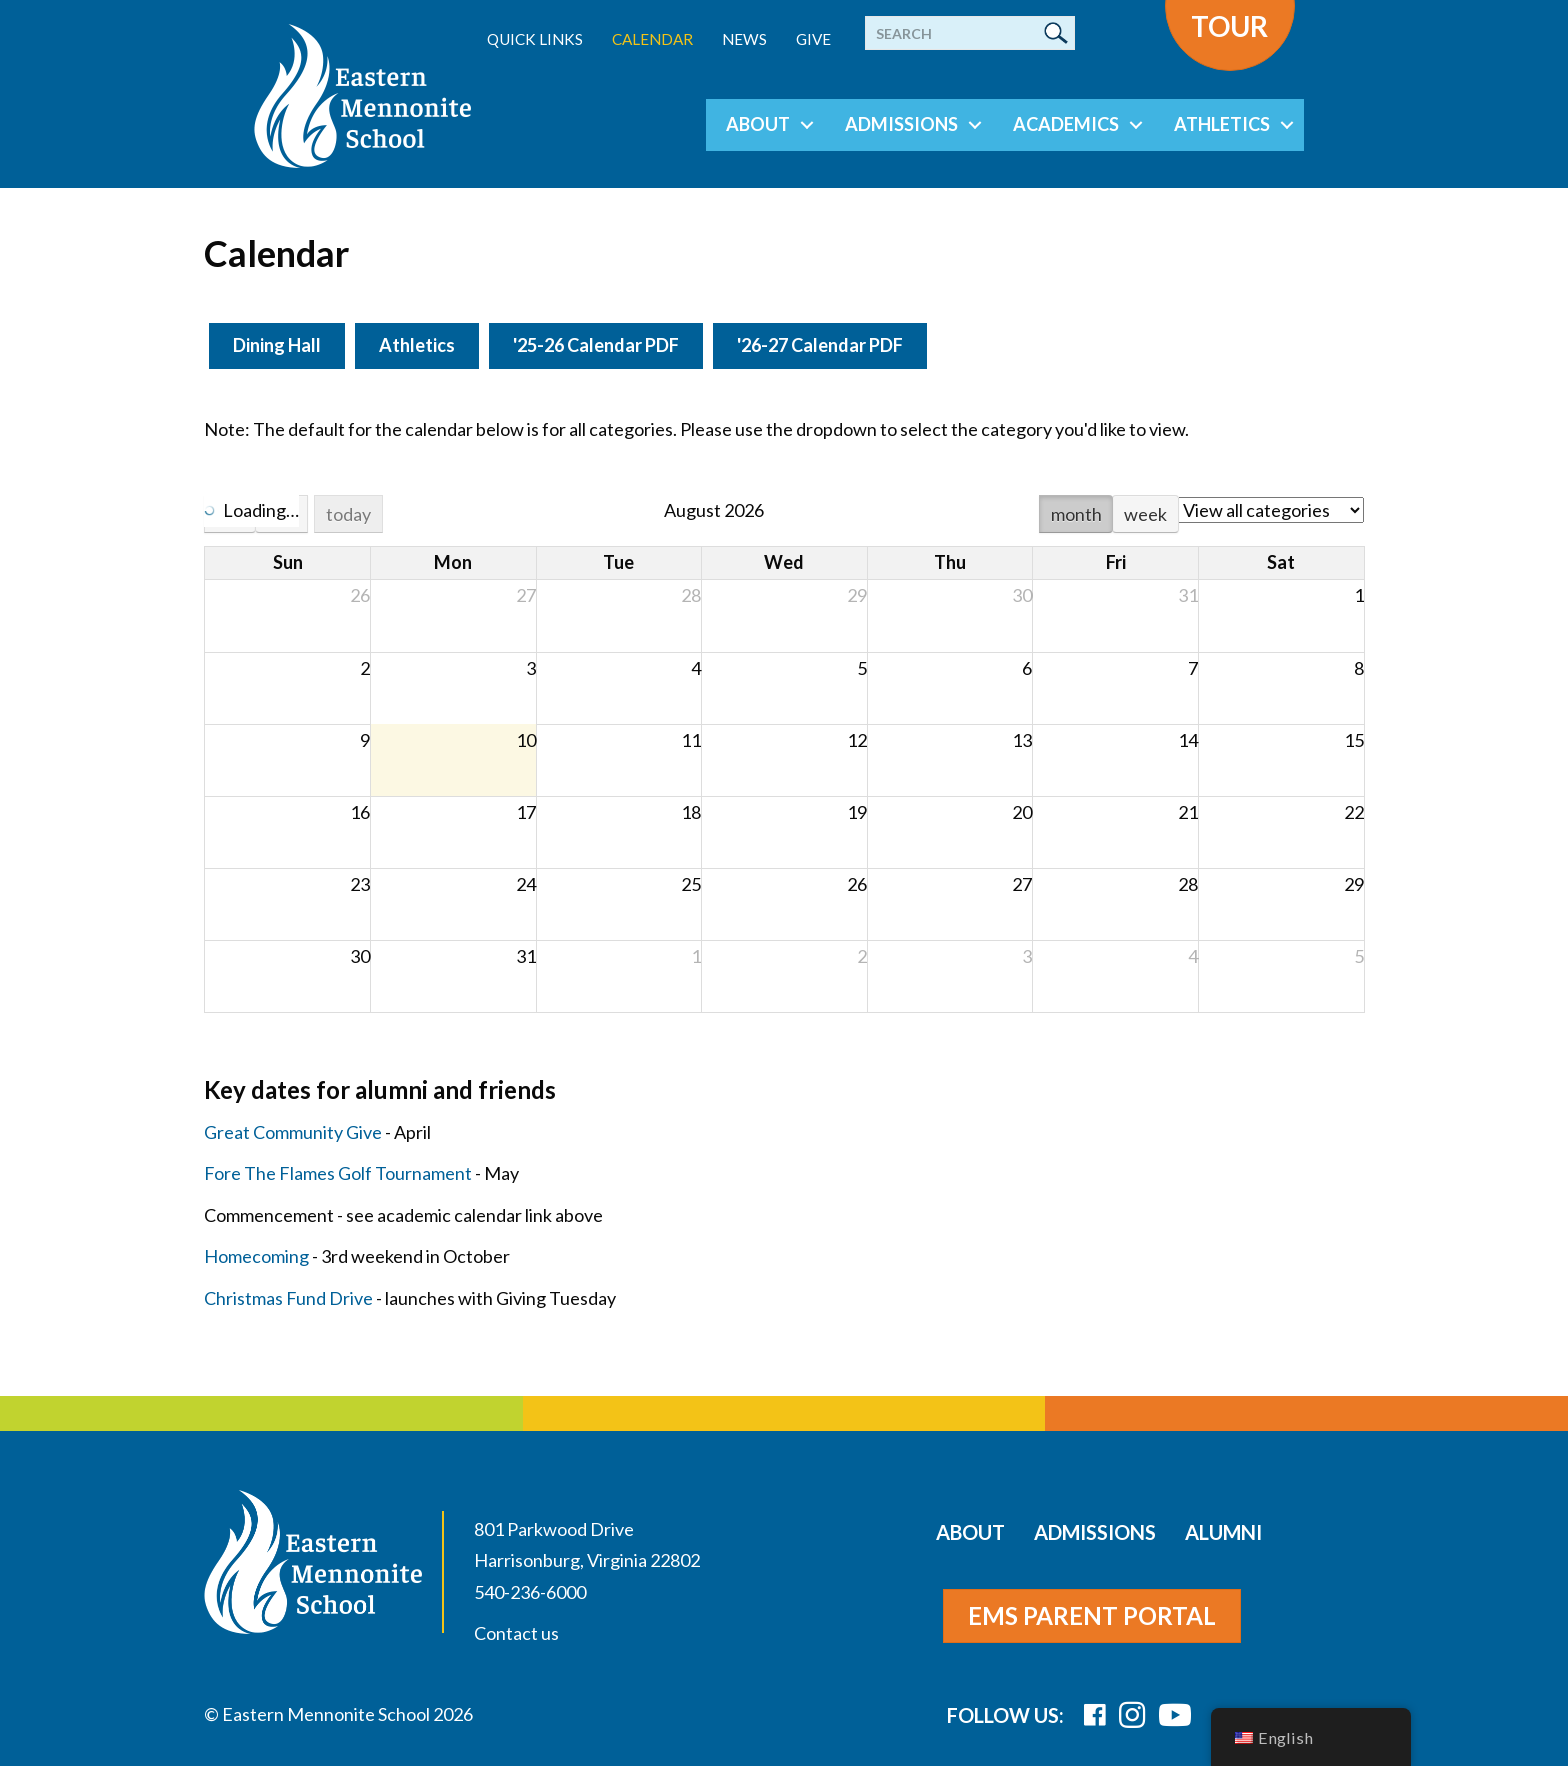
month (1076, 514)
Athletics (1222, 124)
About (758, 124)
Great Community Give (293, 1132)
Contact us (516, 1633)
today (348, 514)
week (1145, 514)
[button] (807, 125)
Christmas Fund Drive (288, 1298)
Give (813, 39)
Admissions (901, 124)
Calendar (652, 39)
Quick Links (535, 39)
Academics (1066, 124)
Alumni (1223, 1532)
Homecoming (256, 1256)
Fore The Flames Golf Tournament (338, 1173)
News (744, 39)
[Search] (970, 33)
